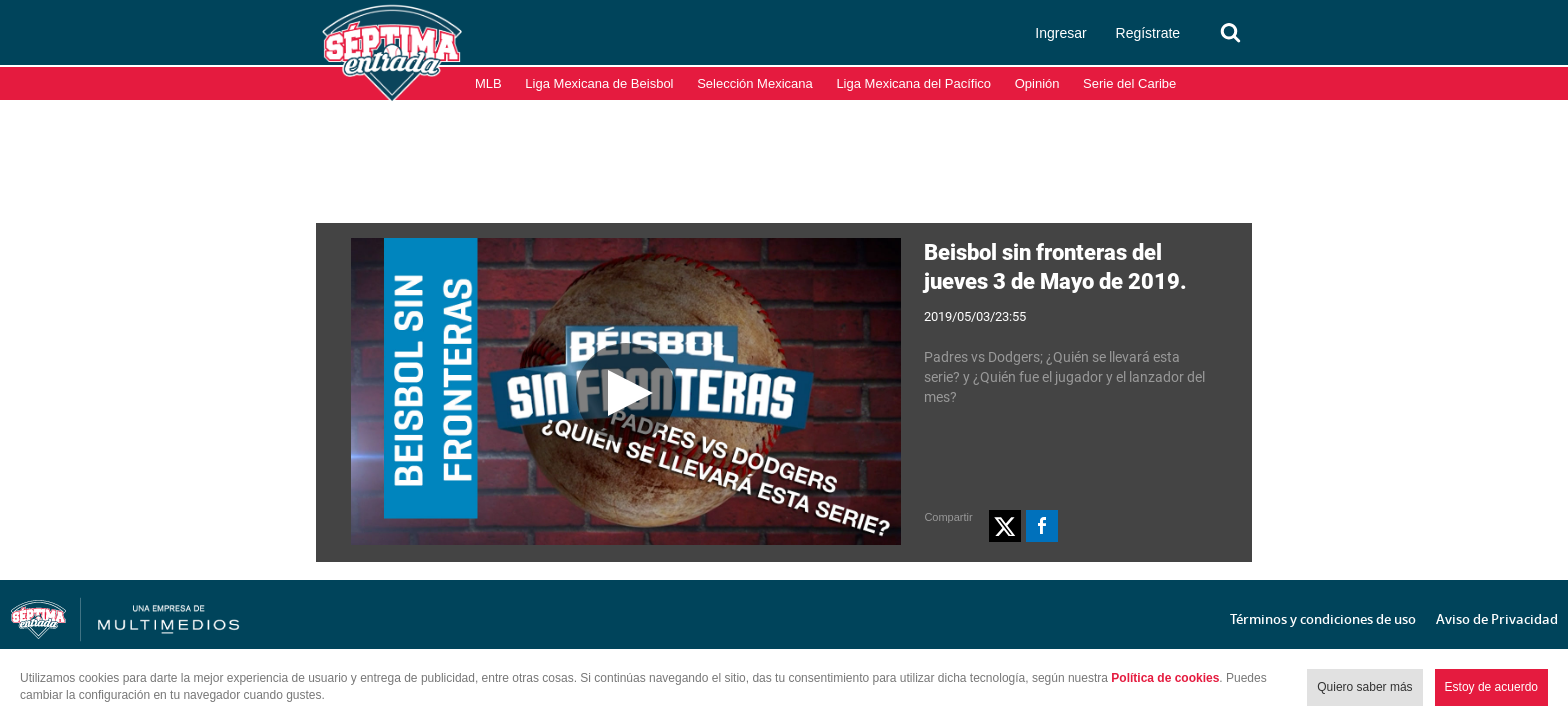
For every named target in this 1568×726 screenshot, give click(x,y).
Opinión (1037, 83)
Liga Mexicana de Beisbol (599, 83)
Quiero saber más (1364, 687)
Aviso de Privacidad (1497, 619)
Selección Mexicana (755, 83)
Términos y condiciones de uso (1323, 619)
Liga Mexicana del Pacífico (913, 83)
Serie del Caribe (1129, 83)
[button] (1005, 526)
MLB (488, 83)
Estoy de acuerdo (1491, 687)
